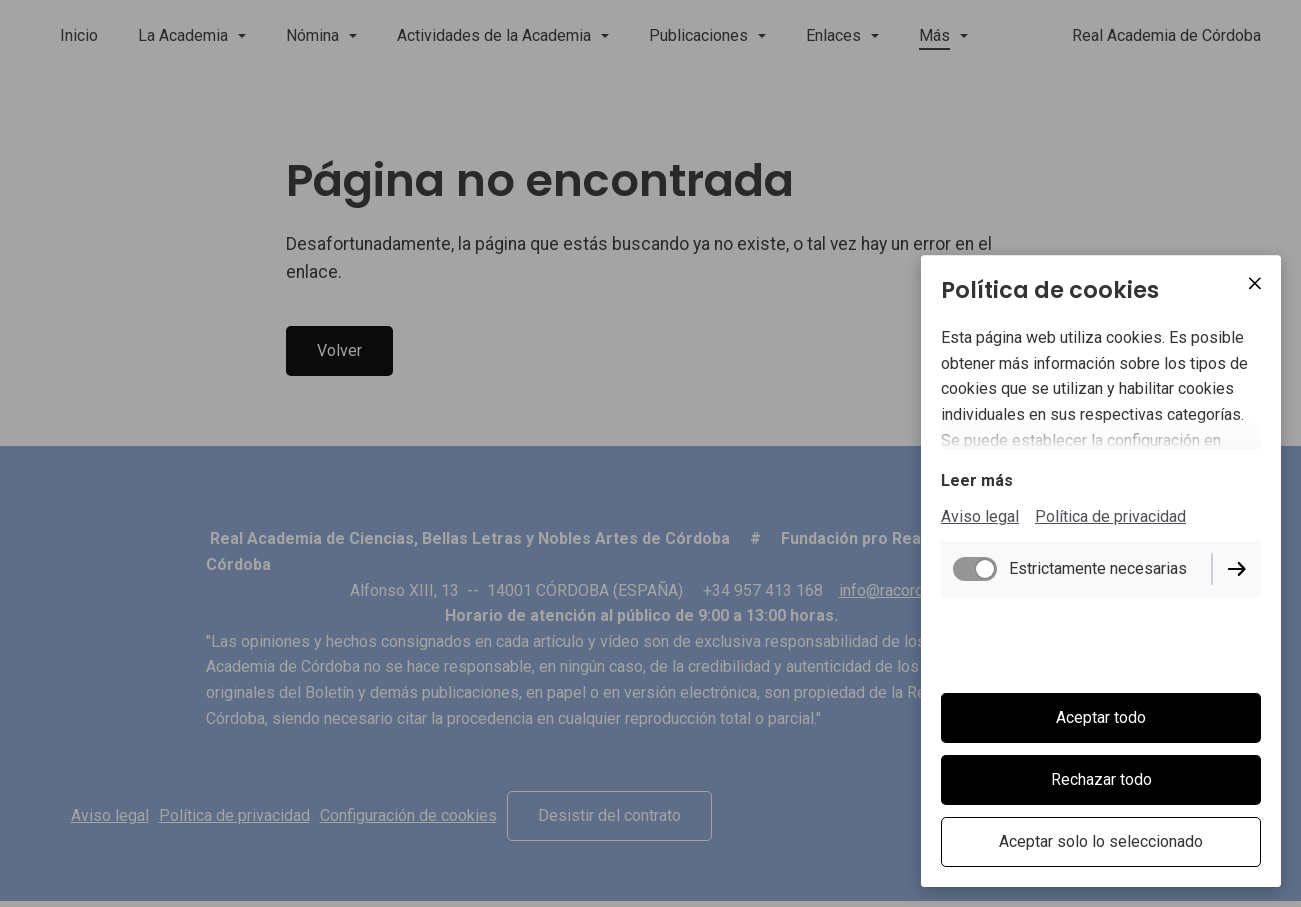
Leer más (977, 482)
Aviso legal (980, 518)
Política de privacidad (1110, 518)
